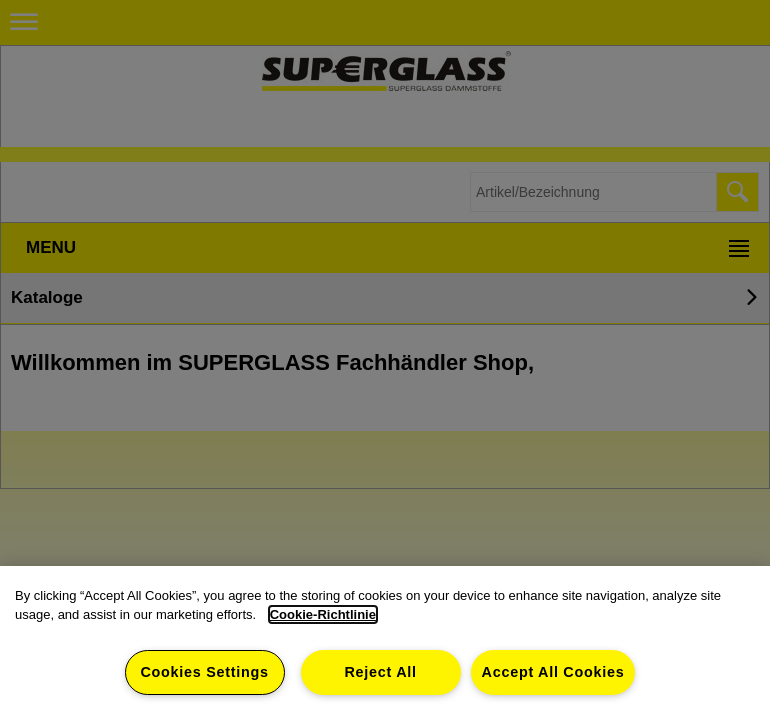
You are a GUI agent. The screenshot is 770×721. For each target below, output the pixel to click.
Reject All (380, 672)
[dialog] (385, 643)
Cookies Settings (204, 672)
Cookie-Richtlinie (323, 614)
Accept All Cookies (553, 672)
